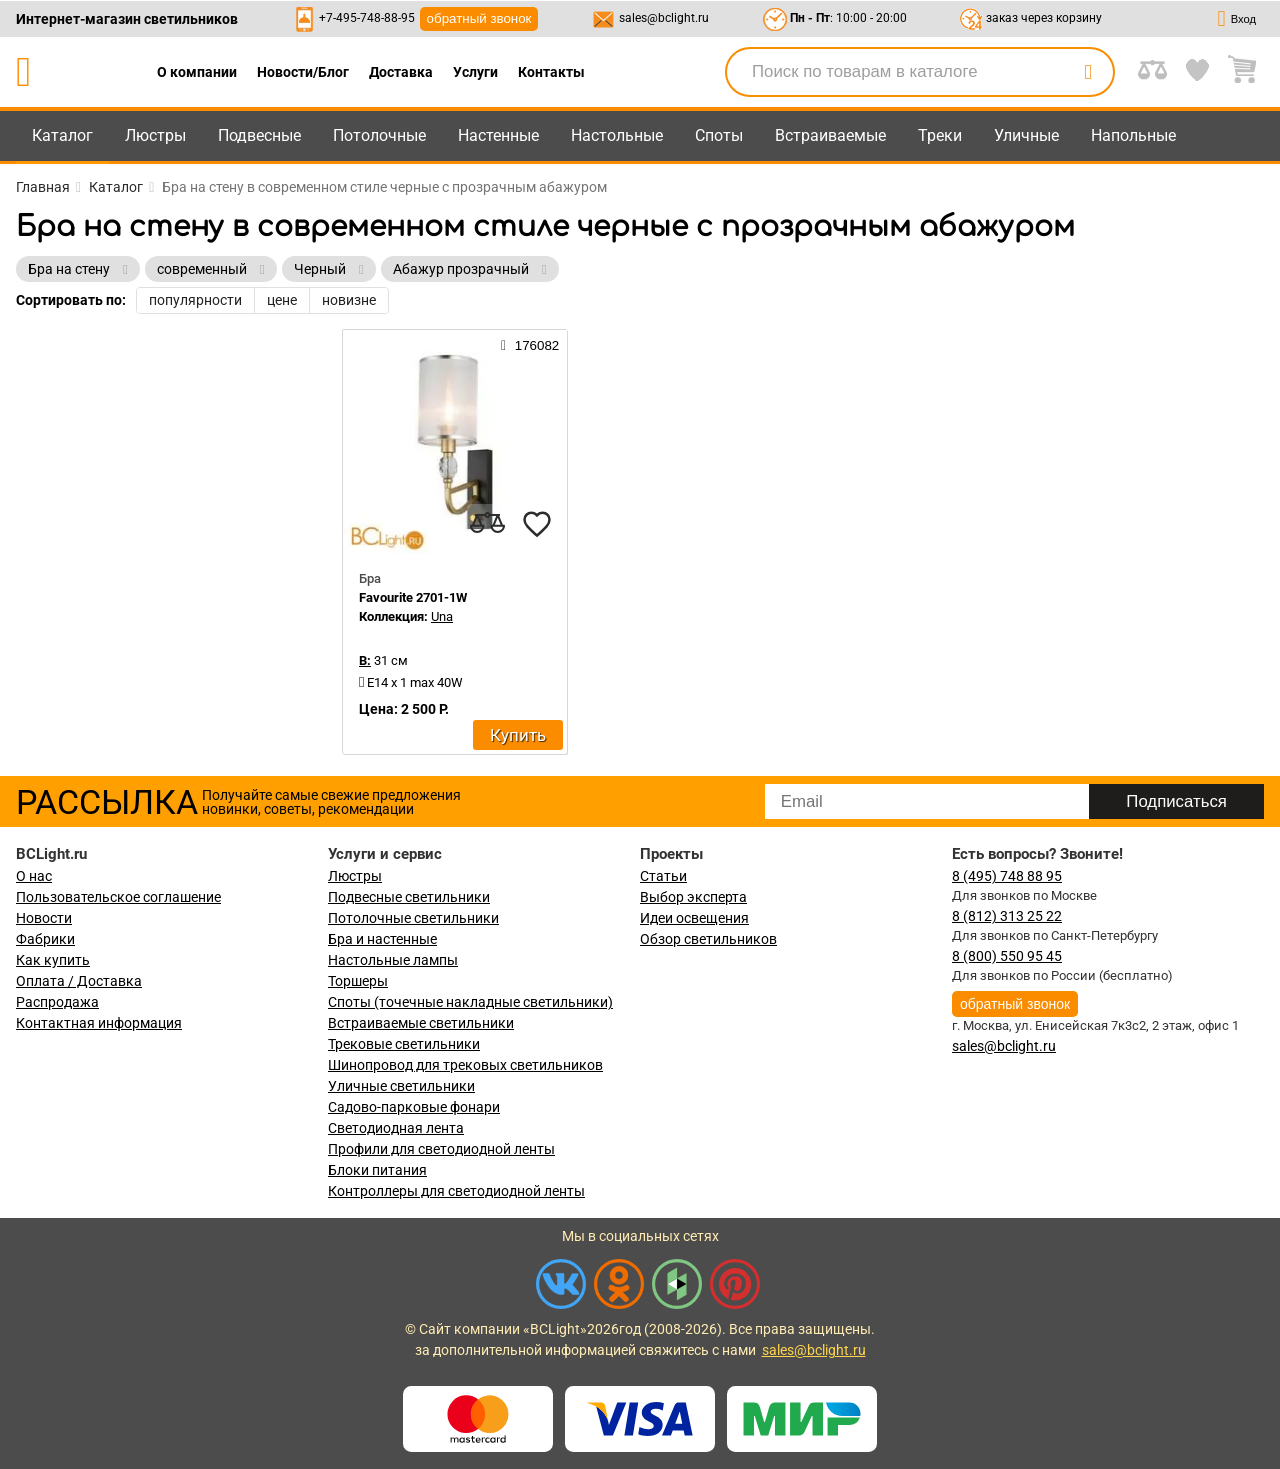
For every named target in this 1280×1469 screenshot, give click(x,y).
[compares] (487, 524)
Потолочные (379, 135)
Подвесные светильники (409, 897)
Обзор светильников (708, 939)
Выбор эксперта (693, 897)
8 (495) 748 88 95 (1007, 876)
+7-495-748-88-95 (367, 18)
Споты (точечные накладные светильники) (470, 1002)
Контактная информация (99, 1023)
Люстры (155, 135)
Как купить (53, 960)
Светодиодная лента (396, 1128)
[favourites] (537, 524)
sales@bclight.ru (664, 18)
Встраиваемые (830, 135)
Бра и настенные (382, 939)
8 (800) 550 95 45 (1007, 956)
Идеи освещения (694, 918)
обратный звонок (479, 18)
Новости (44, 918)
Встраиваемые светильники (421, 1023)
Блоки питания (377, 1170)
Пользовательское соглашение (118, 897)
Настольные (617, 135)
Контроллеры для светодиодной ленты (456, 1191)
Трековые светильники (404, 1044)
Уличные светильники (401, 1086)
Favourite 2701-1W (413, 597)
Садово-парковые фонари (414, 1107)
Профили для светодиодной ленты (441, 1149)
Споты (719, 135)
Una (442, 616)
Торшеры (358, 981)
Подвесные (259, 135)
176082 (530, 345)
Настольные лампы (393, 960)
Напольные (1133, 135)
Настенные (498, 135)
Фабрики (45, 939)
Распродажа (57, 1002)
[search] (1088, 72)
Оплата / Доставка (79, 981)
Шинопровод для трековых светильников (465, 1065)
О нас (34, 876)
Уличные (1026, 135)
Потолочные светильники (413, 918)
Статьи (663, 876)
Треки (940, 135)
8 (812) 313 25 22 (1007, 916)
